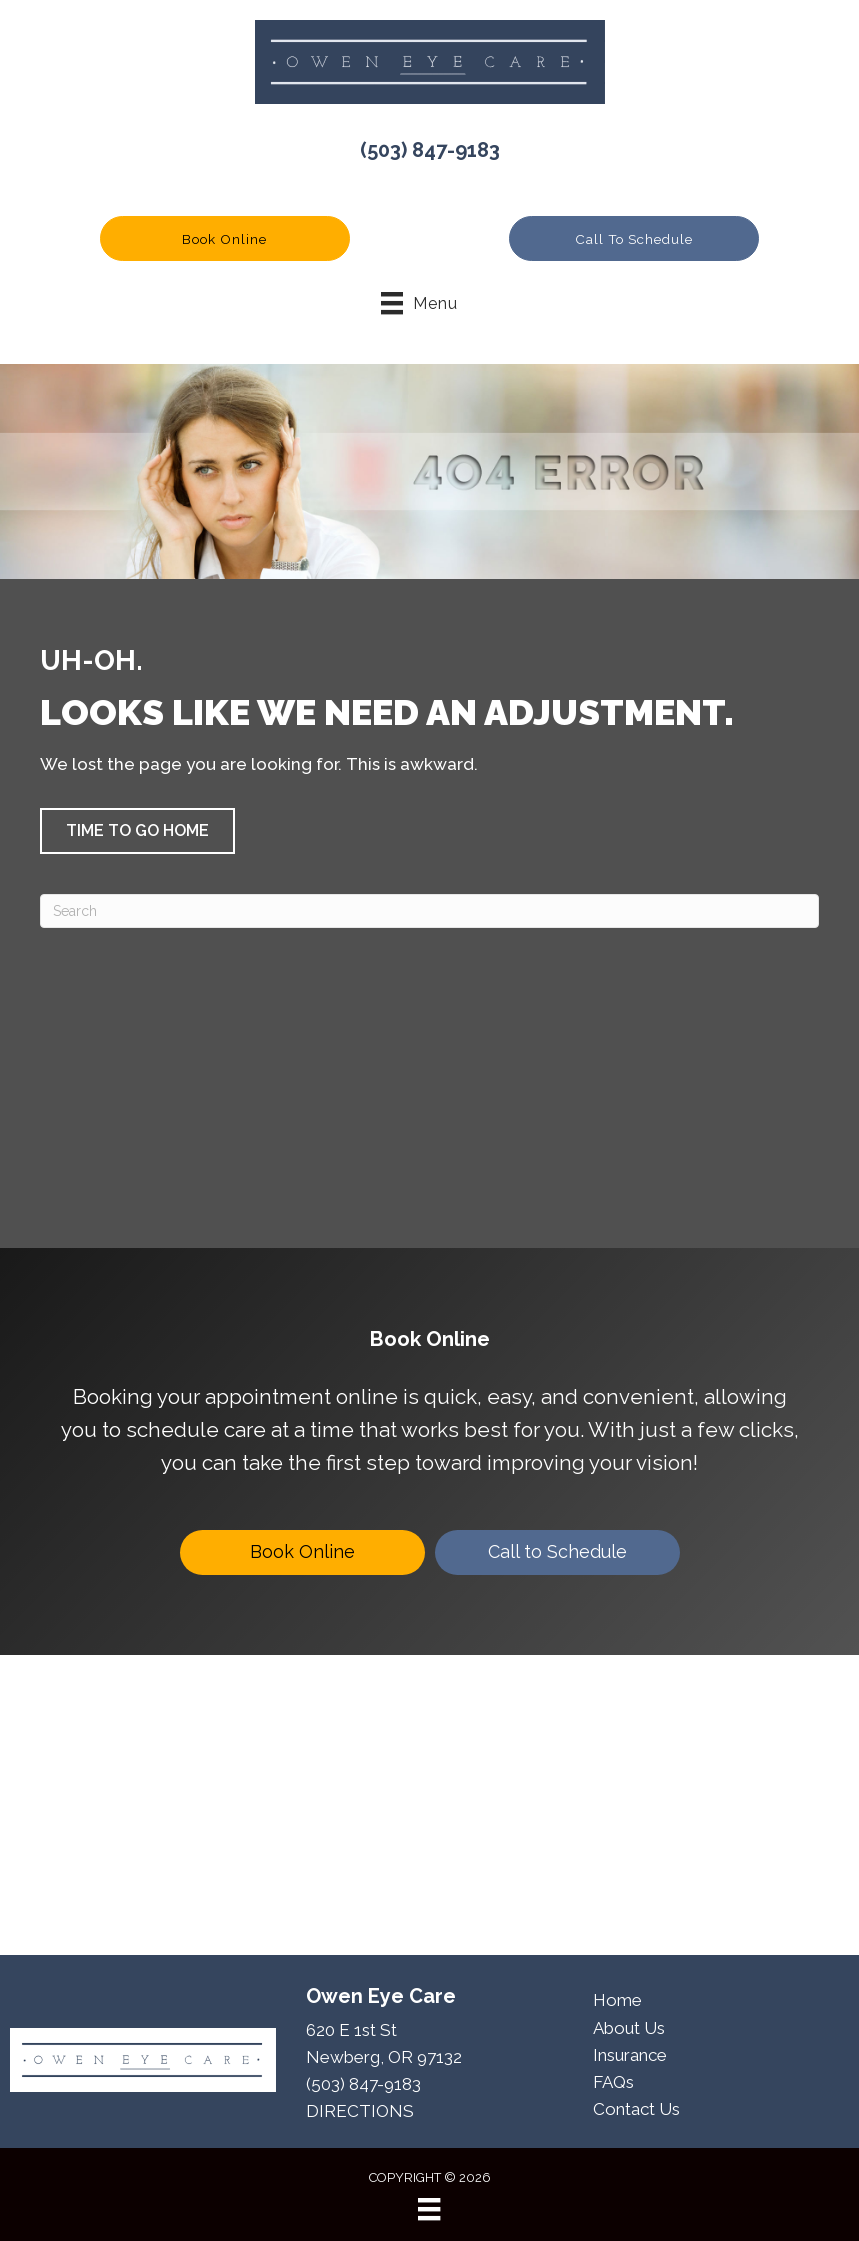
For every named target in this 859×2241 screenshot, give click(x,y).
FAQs (613, 2082)
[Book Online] (302, 1552)
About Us (629, 2028)
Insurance (630, 2055)
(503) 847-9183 (430, 150)
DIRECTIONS (360, 2111)
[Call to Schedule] (557, 1552)
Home (617, 2000)
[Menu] (429, 2209)
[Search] (429, 911)
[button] (225, 238)
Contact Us (636, 2109)
